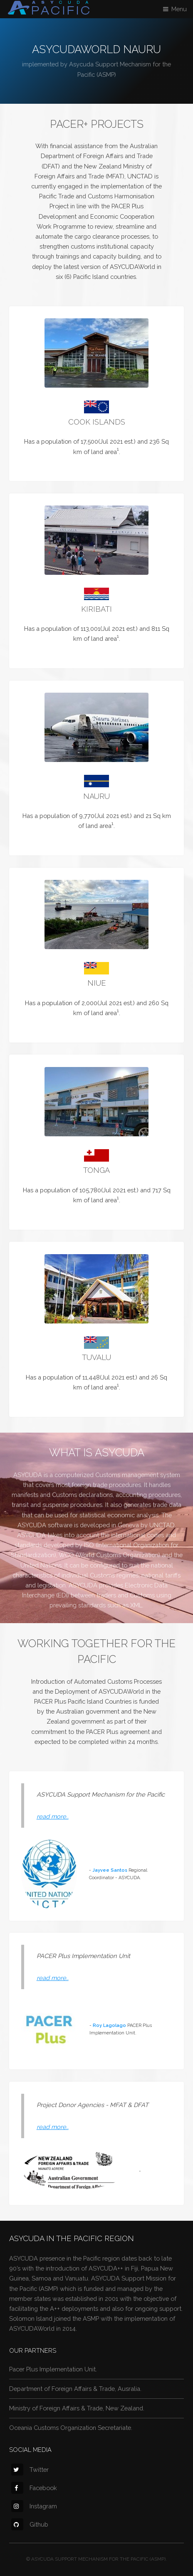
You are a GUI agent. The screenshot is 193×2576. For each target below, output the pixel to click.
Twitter (30, 2469)
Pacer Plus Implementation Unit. (53, 2369)
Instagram (34, 2506)
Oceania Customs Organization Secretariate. (70, 2427)
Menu (179, 8)
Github (29, 2524)
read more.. (53, 1816)
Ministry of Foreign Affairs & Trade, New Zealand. (76, 2408)
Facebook (34, 2487)
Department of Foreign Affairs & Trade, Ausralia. (75, 2388)
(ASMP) (106, 74)
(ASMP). (158, 2559)
